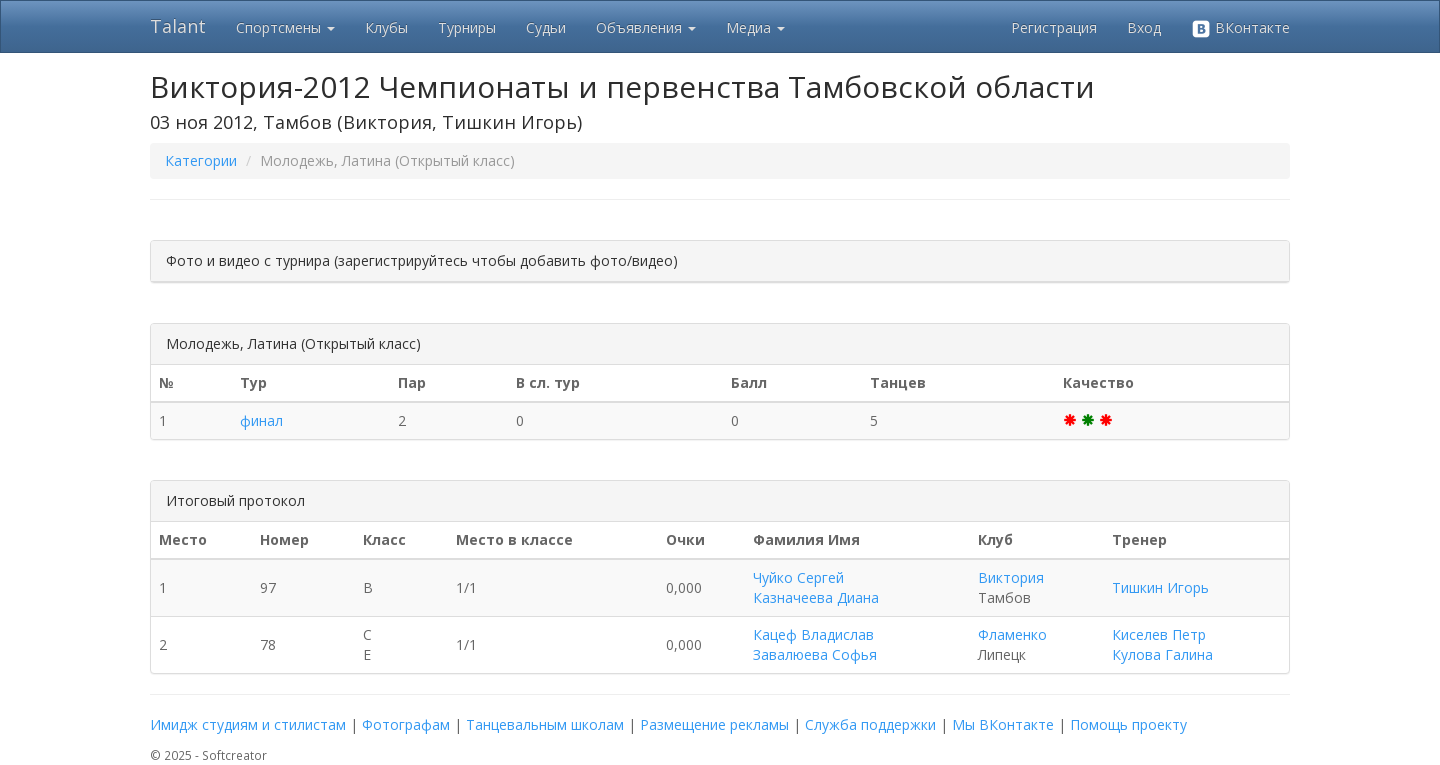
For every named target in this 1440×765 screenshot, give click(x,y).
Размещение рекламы (714, 724)
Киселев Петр (1159, 634)
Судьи (546, 27)
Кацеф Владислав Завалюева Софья (815, 644)
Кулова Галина (1162, 654)
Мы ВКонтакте (1003, 724)
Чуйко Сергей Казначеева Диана (816, 587)
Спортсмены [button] (285, 27)
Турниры (467, 27)
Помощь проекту (1128, 724)
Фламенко (1012, 634)
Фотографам (406, 724)
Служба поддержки (870, 724)
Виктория (1011, 577)
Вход (1144, 27)
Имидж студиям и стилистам (248, 724)
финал (261, 420)
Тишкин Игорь (1160, 587)
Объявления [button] (646, 27)
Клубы (386, 27)
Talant (178, 26)
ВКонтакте (1240, 28)
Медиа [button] (755, 27)
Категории (201, 160)
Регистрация (1054, 27)
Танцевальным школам (545, 724)
